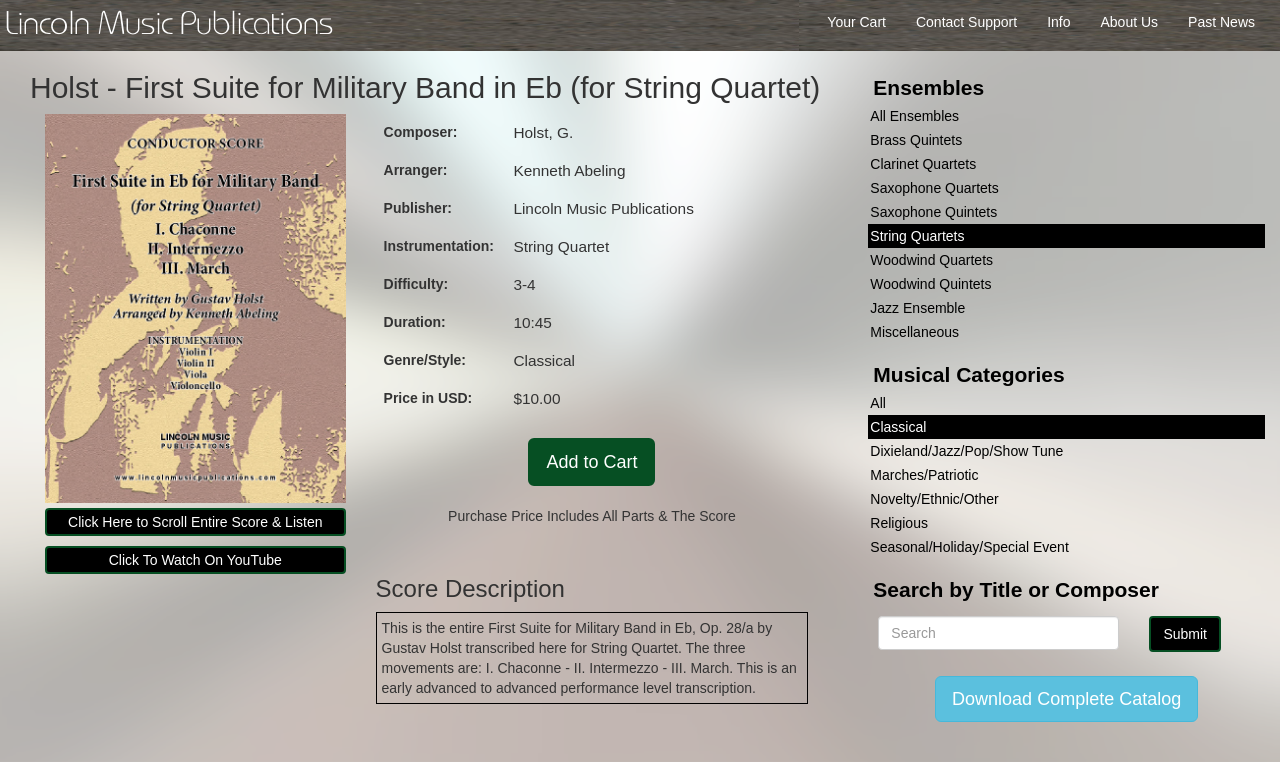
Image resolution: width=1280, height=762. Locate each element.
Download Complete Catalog (1066, 699)
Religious (899, 523)
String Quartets (917, 236)
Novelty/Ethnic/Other (934, 499)
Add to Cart (591, 462)
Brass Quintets (916, 140)
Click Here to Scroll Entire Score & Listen (195, 522)
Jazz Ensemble (917, 308)
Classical (898, 427)
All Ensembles (914, 116)
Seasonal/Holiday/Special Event (969, 547)
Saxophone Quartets (934, 188)
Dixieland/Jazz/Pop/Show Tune (966, 451)
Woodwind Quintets (930, 284)
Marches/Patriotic (924, 475)
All (878, 403)
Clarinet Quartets (923, 164)
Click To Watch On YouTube (195, 560)
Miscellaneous (914, 332)
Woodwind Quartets (931, 260)
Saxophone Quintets (933, 212)
